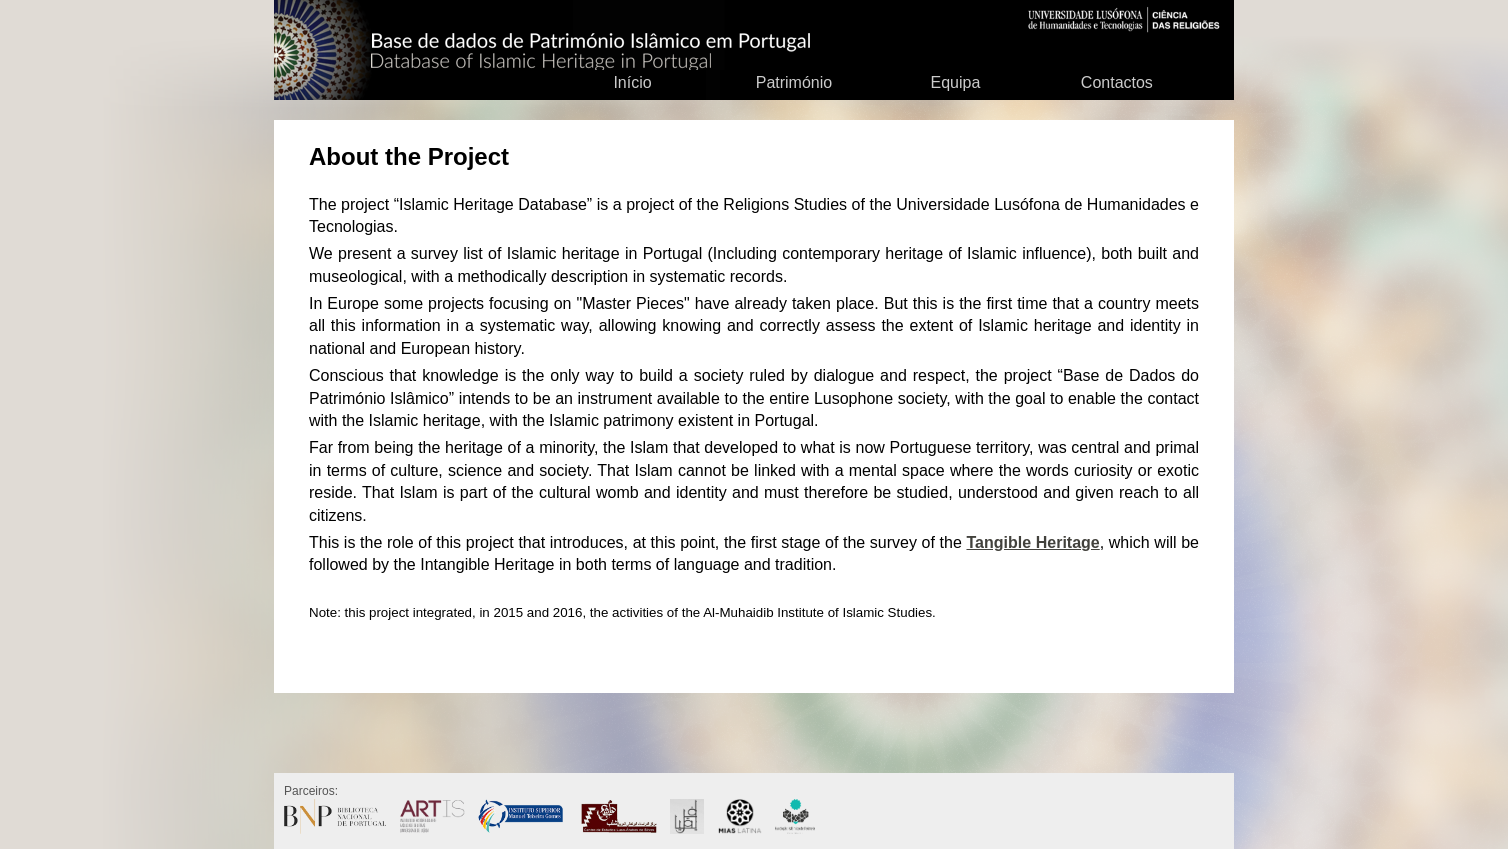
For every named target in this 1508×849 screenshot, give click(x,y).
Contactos (1117, 82)
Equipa (955, 82)
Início (632, 82)
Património (794, 82)
